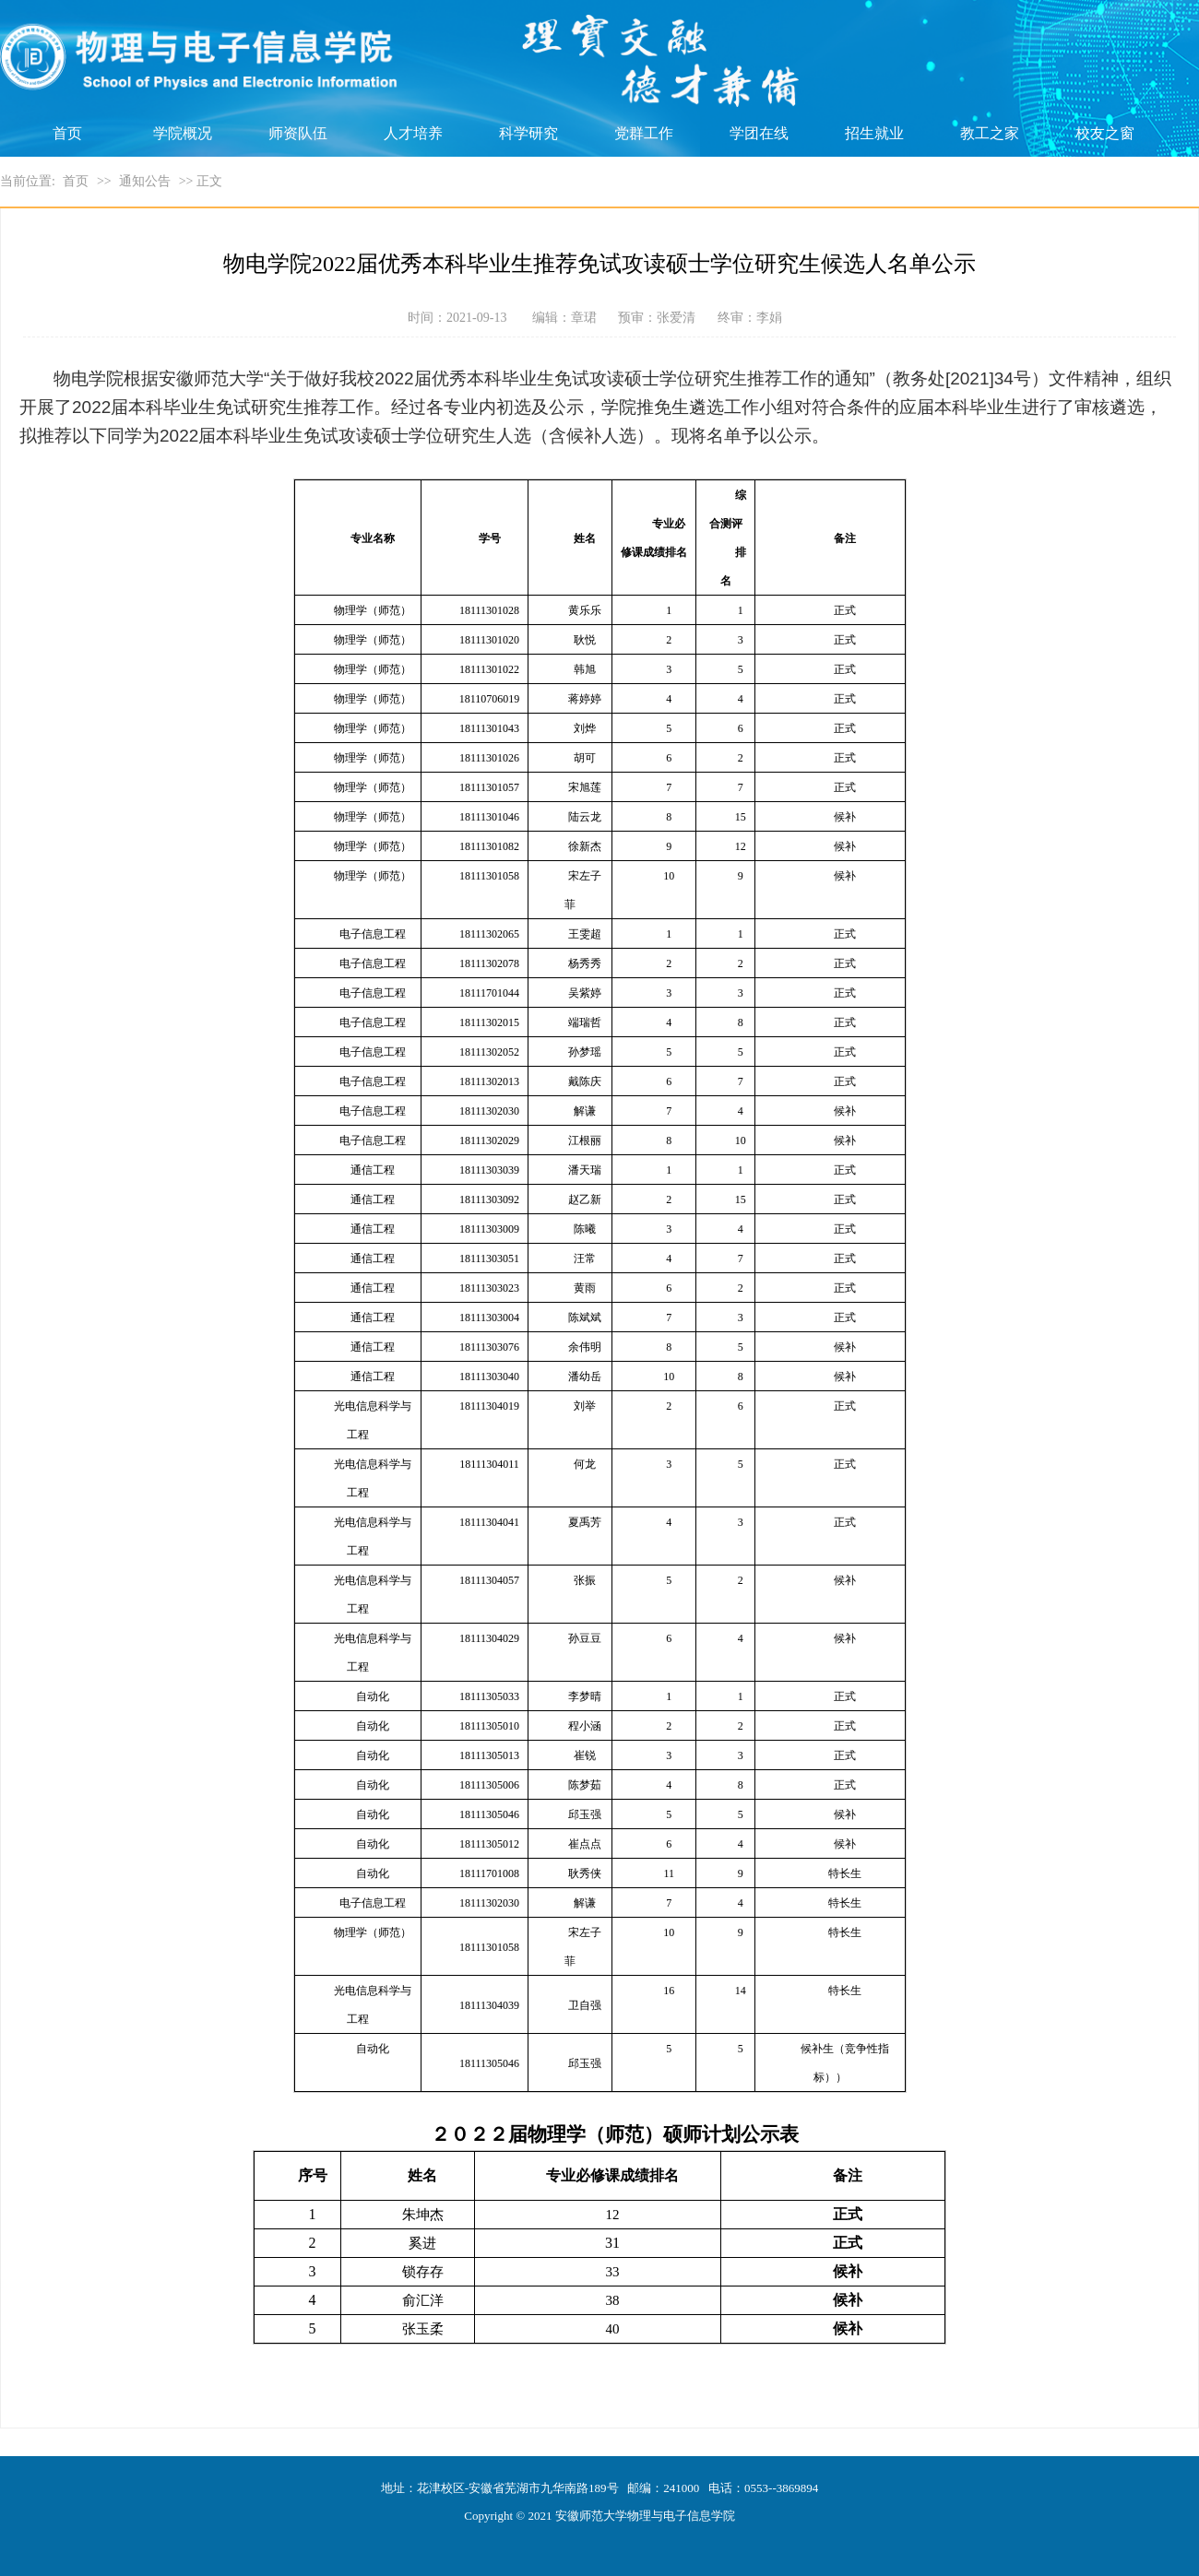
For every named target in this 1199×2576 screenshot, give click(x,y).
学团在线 (759, 133)
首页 (67, 133)
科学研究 (528, 133)
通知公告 (145, 181)
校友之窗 (1104, 133)
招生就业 (874, 133)
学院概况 (182, 133)
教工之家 (989, 133)
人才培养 (413, 133)
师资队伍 (297, 133)
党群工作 (643, 133)
